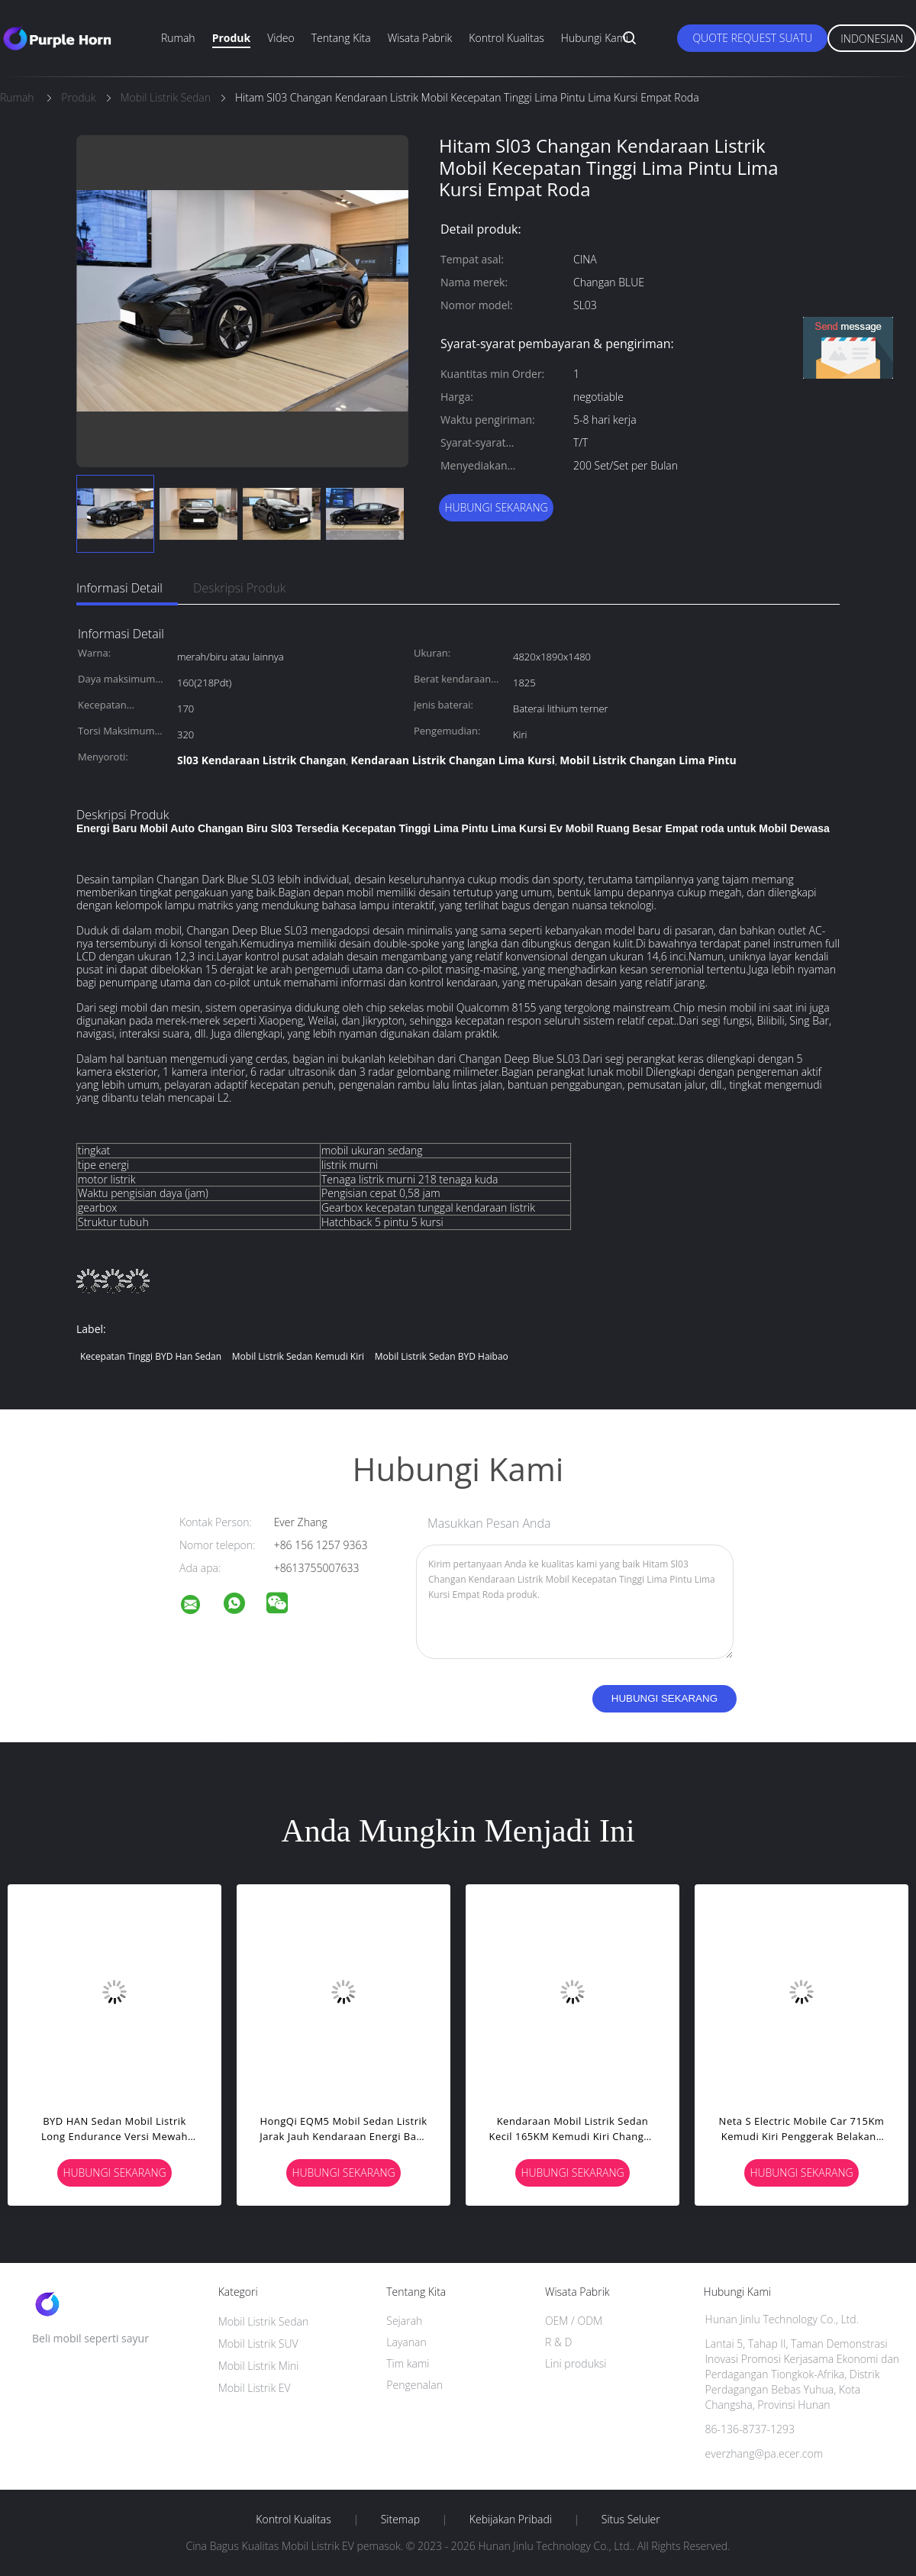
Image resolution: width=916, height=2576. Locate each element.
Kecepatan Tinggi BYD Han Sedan (150, 1356)
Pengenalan (414, 2384)
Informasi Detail (119, 587)
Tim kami (407, 2363)
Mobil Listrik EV (254, 2388)
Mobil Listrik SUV (258, 2343)
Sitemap (400, 2519)
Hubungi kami (594, 38)
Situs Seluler (631, 2519)
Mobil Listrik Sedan (263, 2321)
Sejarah (404, 2320)
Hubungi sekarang (495, 507)
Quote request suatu (752, 38)
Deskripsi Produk (239, 587)
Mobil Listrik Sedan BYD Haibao (441, 1356)
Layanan (406, 2342)
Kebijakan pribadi (510, 2519)
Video (280, 38)
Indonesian (871, 38)
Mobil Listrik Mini (258, 2365)
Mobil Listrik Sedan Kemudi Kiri (298, 1356)
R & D (558, 2342)
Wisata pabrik (420, 38)
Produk (231, 38)
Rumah (178, 38)
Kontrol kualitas (506, 38)
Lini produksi (575, 2363)
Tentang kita (341, 38)
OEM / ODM (573, 2320)
